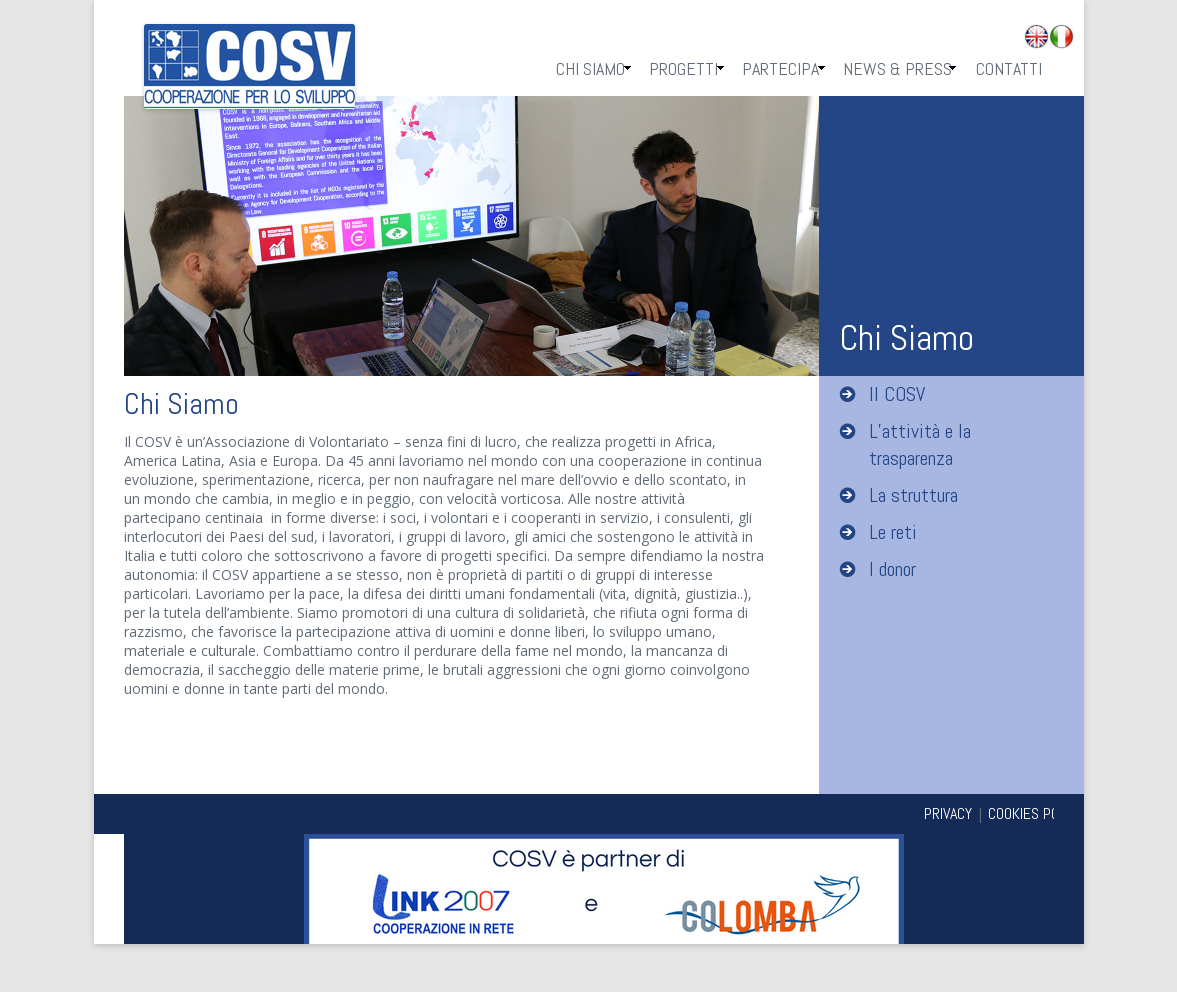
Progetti (683, 68)
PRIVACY (948, 813)
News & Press (897, 68)
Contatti (1009, 68)
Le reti (893, 532)
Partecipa (780, 68)
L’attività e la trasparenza (920, 444)
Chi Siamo (590, 68)
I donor (892, 569)
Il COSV (897, 394)
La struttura (913, 495)
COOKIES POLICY (1036, 813)
